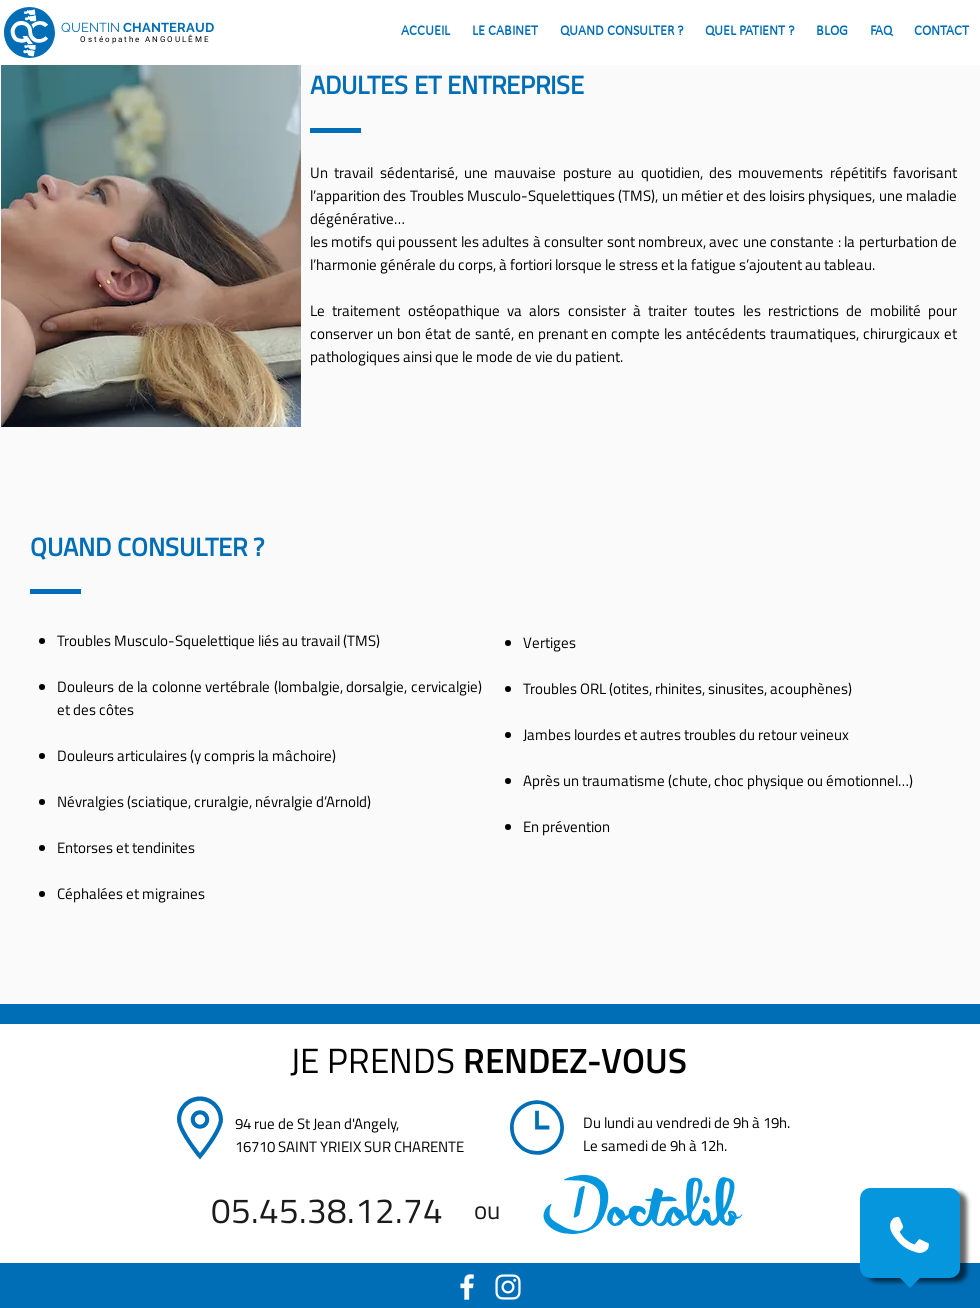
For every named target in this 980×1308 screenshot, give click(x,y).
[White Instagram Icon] (508, 1287)
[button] (909, 1235)
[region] (643, 1204)
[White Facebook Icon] (467, 1287)
